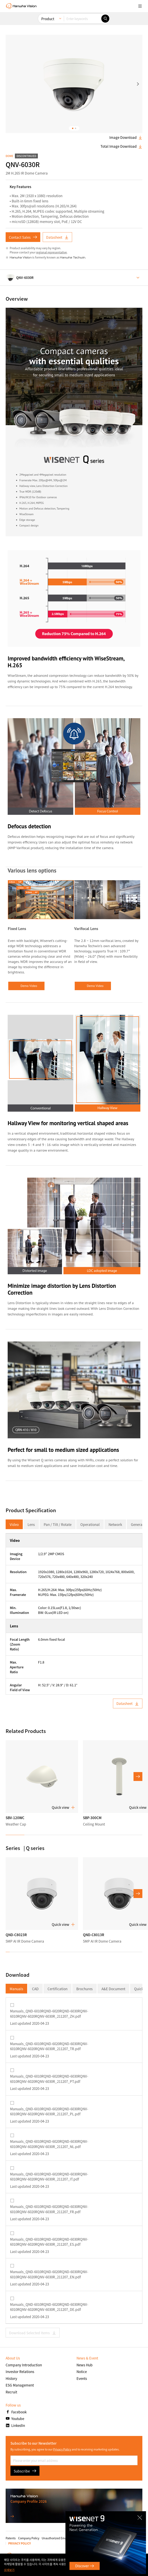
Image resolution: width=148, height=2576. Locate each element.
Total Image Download (121, 146)
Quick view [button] (63, 1807)
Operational (90, 1524)
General (137, 1524)
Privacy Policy (62, 2449)
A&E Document (113, 1988)
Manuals (16, 1988)
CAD (35, 1988)
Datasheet (57, 237)
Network (115, 1524)
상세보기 (9, 2570)
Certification (57, 1988)
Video (14, 1524)
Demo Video (29, 986)
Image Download (125, 137)
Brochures (84, 1988)
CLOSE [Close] (137, 2520)
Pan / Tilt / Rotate (57, 1524)
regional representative (51, 252)
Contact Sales (23, 237)
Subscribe (25, 2470)
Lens (31, 1524)
